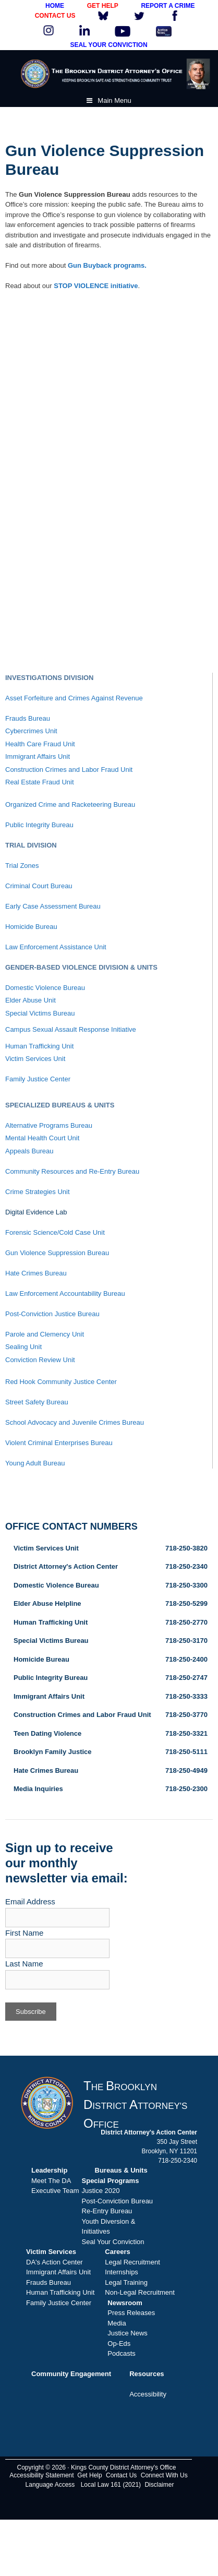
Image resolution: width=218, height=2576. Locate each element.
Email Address (30, 1901)
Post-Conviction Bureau (117, 2201)
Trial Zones (22, 865)
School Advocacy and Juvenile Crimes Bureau (74, 1422)
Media (116, 2323)
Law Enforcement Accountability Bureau (65, 1293)
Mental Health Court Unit (42, 1138)
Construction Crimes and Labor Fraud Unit (68, 769)
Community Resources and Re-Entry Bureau (72, 1171)
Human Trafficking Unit (39, 1046)
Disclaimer (159, 2484)
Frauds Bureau (27, 718)
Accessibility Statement (41, 2475)
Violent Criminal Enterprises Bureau (59, 1443)
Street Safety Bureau (36, 1402)
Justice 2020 (101, 2191)
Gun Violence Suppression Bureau (57, 1253)
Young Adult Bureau (35, 1463)
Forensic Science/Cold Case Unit (55, 1232)
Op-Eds (118, 2343)
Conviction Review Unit (40, 1360)
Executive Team (55, 2191)
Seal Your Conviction (113, 2242)
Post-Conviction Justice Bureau (52, 1314)
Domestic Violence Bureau (45, 988)
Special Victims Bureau (40, 1013)
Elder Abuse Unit (30, 1000)
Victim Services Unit (35, 1059)
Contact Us (121, 2475)
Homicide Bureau (31, 927)
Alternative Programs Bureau (48, 1125)
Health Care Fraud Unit (40, 744)
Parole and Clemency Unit (44, 1334)
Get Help (89, 2475)
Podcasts (121, 2353)
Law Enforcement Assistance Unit (55, 947)
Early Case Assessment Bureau (53, 906)
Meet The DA (51, 2181)
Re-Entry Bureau (107, 2211)
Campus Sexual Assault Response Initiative (70, 1029)
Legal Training (126, 2282)
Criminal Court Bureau (38, 886)
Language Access (50, 2484)
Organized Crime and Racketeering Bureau (70, 804)
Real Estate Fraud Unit (39, 782)
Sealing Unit (23, 1347)
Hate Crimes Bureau (36, 1273)
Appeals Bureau (29, 1151)
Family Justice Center (37, 1079)
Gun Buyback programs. (107, 265)
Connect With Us (164, 2475)
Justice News (127, 2333)
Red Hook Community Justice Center (61, 1382)
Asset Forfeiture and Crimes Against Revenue (74, 698)
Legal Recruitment (132, 2262)
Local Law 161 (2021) (111, 2484)
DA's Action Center (54, 2262)
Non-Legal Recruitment (140, 2292)
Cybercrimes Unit (31, 731)
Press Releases (131, 2313)
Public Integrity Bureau (39, 825)
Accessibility (147, 2394)
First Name (24, 1932)
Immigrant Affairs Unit (37, 756)
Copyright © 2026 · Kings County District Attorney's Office (96, 2467)
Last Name (24, 1963)
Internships (121, 2272)
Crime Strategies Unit (37, 1192)
